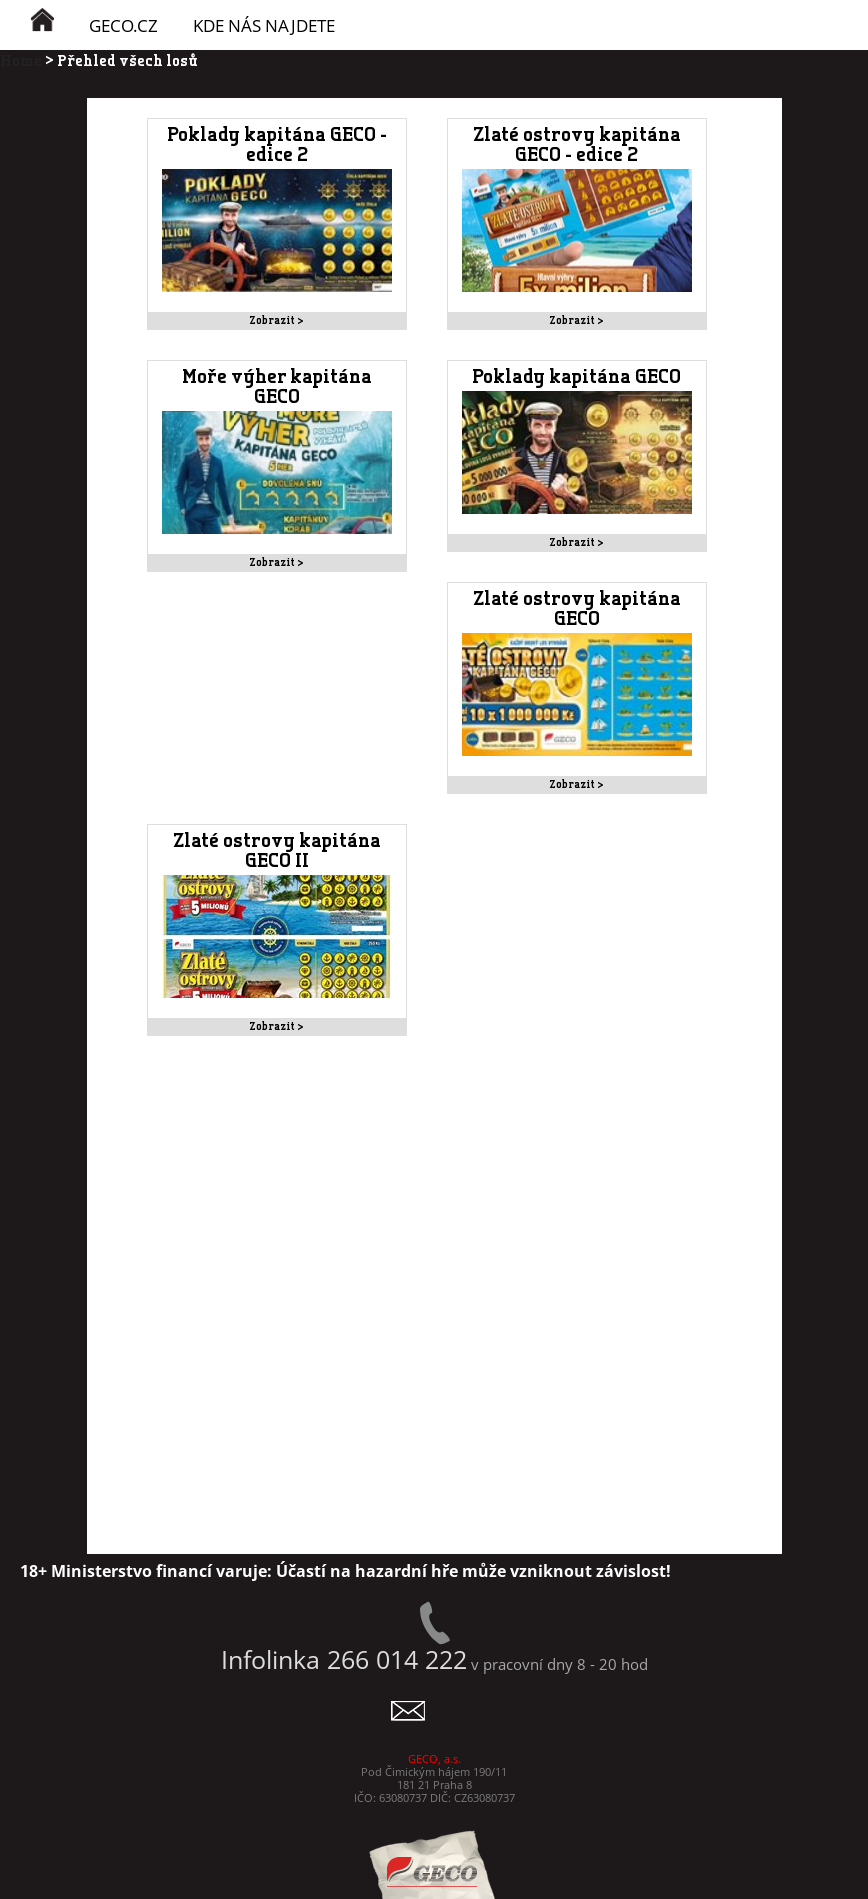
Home (21, 60)
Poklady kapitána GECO (576, 377)
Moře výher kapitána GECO (277, 387)
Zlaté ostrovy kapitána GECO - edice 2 (577, 145)
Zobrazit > (276, 320)
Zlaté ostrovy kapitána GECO (577, 609)
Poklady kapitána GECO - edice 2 (277, 145)
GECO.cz (123, 25)
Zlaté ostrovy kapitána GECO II (277, 851)
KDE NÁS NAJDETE (264, 25)
